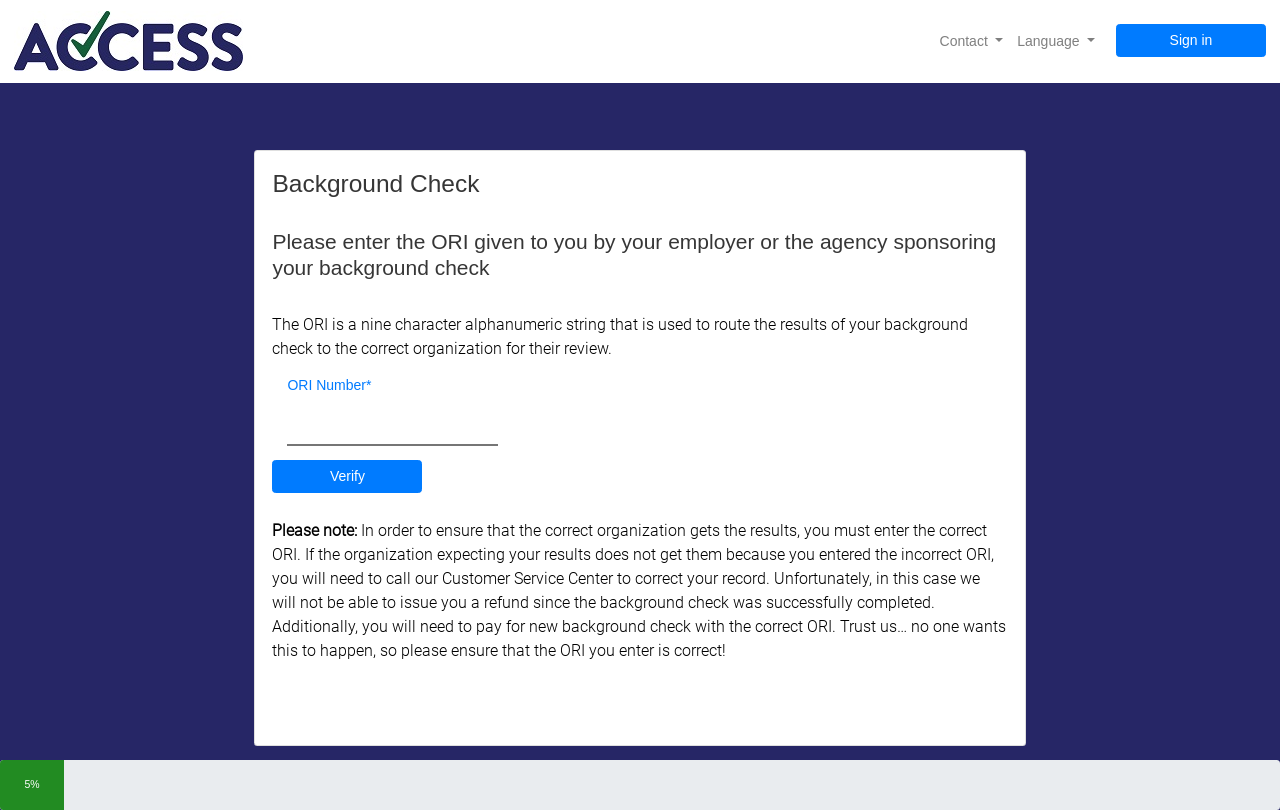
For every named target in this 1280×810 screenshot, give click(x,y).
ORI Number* (329, 385)
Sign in (1191, 40)
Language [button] (1050, 41)
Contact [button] (966, 41)
